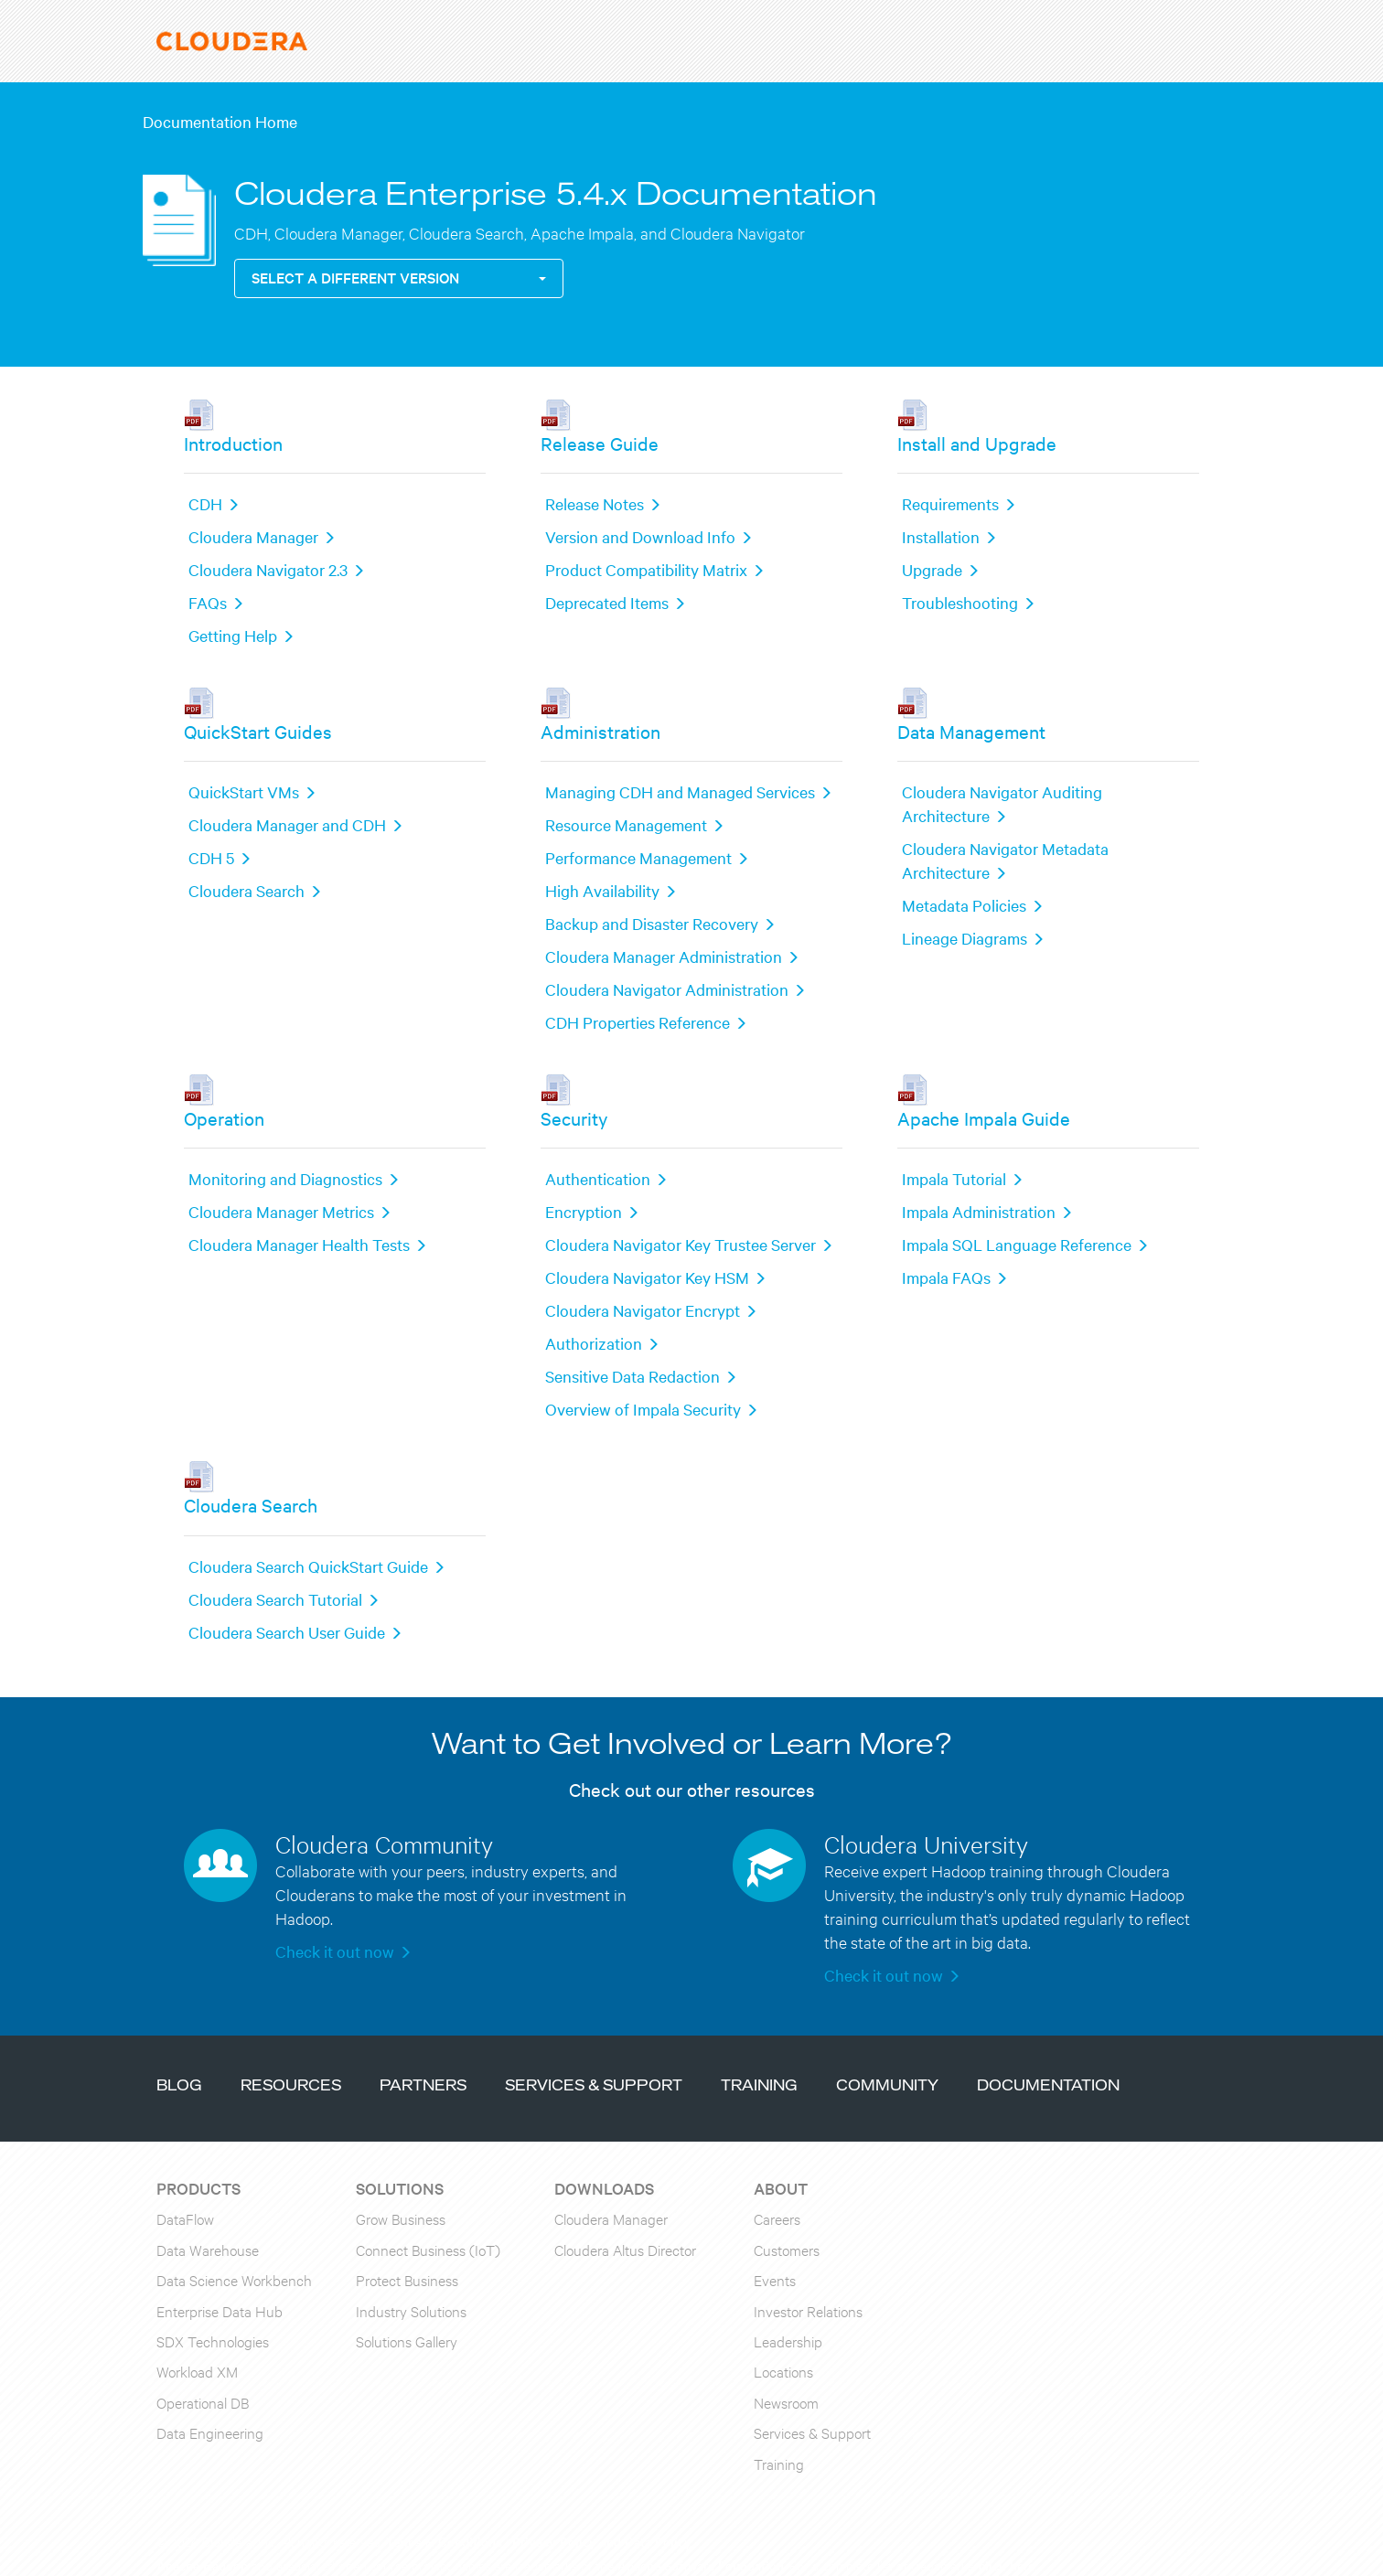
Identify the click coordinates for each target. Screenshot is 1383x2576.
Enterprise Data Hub (219, 2310)
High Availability (602, 890)
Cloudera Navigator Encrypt (642, 1309)
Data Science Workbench (234, 2279)
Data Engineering (209, 2432)
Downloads (604, 2187)
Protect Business (407, 2279)
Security (574, 1118)
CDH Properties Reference (637, 1021)
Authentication (597, 1178)
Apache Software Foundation (700, 2565)
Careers (777, 2218)
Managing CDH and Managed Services (680, 791)
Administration (600, 731)
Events (775, 2279)
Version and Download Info (640, 536)
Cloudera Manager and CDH (287, 824)
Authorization (593, 1342)
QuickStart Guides (258, 731)
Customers (787, 2249)
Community (887, 2086)
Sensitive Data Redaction (632, 1375)
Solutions (400, 2187)
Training (759, 2086)
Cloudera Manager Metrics (281, 1211)
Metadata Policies (964, 904)
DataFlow (185, 2218)
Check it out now (334, 1950)
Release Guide (600, 443)
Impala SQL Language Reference (1016, 1244)
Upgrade (932, 569)
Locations (783, 2370)
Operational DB (202, 2401)
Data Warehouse (207, 2249)
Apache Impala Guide (983, 1118)
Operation (224, 1118)
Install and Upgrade (976, 443)
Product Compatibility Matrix (646, 569)
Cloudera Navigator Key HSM (647, 1277)
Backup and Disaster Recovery (651, 923)
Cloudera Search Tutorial (275, 1598)
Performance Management (638, 857)
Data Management (971, 731)
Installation (941, 536)
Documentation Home (220, 121)
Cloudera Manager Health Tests (299, 1244)
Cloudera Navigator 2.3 (268, 569)
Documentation (1048, 2086)
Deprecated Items (607, 602)
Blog (179, 2086)
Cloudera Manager (253, 536)
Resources (291, 2086)
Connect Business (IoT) (428, 2249)
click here (1007, 2565)
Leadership (788, 2340)
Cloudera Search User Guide (286, 1631)
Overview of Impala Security (643, 1408)
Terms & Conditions (444, 2541)
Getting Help (232, 635)
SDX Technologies (212, 2340)
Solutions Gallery (406, 2340)
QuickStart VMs (243, 791)
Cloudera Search (246, 890)
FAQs (207, 602)
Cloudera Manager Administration (663, 956)
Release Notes (594, 503)
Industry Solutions (411, 2310)
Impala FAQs (946, 1277)
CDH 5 (211, 857)
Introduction (233, 443)
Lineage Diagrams (964, 937)
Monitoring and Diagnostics (285, 1178)
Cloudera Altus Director (625, 2249)
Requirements (950, 503)
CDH (205, 503)
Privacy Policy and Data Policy (602, 2541)
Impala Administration (979, 1211)
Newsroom (786, 2401)
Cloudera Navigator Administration (666, 988)
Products (198, 2187)
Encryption (583, 1211)
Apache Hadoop (202, 2565)
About (781, 2187)
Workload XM (197, 2370)
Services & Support (593, 2086)
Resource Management (626, 824)
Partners (423, 2086)
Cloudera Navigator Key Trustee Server (680, 1244)
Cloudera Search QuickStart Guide (308, 1566)
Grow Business (400, 2218)
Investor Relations (808, 2310)
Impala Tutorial (954, 1178)
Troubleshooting (960, 602)
